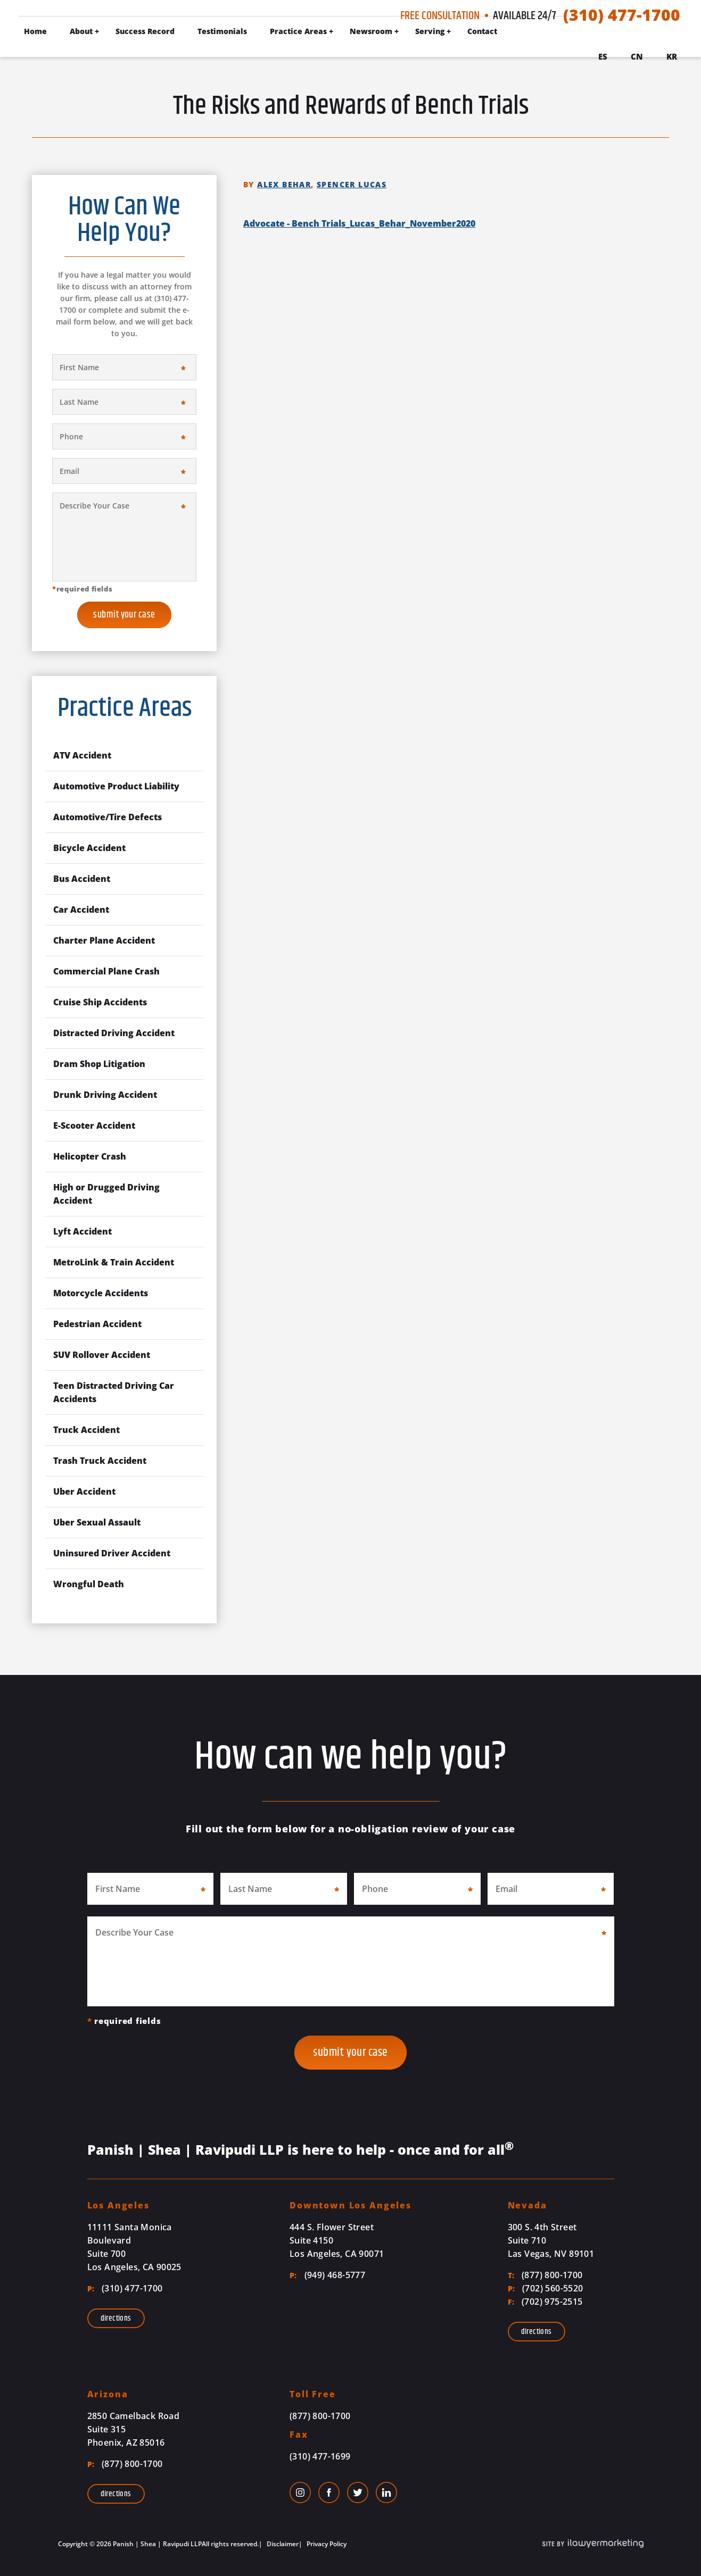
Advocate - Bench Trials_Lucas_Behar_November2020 (359, 223)
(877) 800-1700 (545, 2275)
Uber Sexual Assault (97, 1522)
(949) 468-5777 (327, 2275)
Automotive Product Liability (116, 786)
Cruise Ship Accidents (100, 1002)
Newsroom (371, 31)
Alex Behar (284, 184)
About (81, 31)
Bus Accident (81, 879)
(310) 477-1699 (320, 2456)
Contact (482, 31)
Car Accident (81, 909)
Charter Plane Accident (104, 940)
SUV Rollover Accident (101, 1355)
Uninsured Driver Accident (111, 1553)
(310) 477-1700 (621, 15)
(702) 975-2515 (545, 2301)
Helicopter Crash (89, 1156)
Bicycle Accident (89, 848)
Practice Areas (298, 31)
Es (602, 56)
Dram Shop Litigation (99, 1064)
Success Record (145, 31)
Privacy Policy (326, 2543)
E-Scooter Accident (94, 1125)
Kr (671, 56)
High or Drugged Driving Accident (106, 1193)
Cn (637, 56)
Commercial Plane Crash (106, 971)
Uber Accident (84, 1491)
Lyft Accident (82, 1231)
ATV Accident (82, 755)
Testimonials (222, 31)
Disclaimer (282, 2543)
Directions (116, 2318)
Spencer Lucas (351, 184)
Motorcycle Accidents (100, 1293)
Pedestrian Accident (97, 1324)
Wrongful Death (88, 1584)
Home (35, 31)
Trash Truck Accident (99, 1460)
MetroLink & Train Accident (113, 1262)
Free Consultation (440, 16)
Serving (429, 31)
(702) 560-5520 (545, 2288)
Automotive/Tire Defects (107, 817)
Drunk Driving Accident (105, 1095)
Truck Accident (86, 1430)
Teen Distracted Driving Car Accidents (113, 1392)
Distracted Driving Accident (114, 1033)
